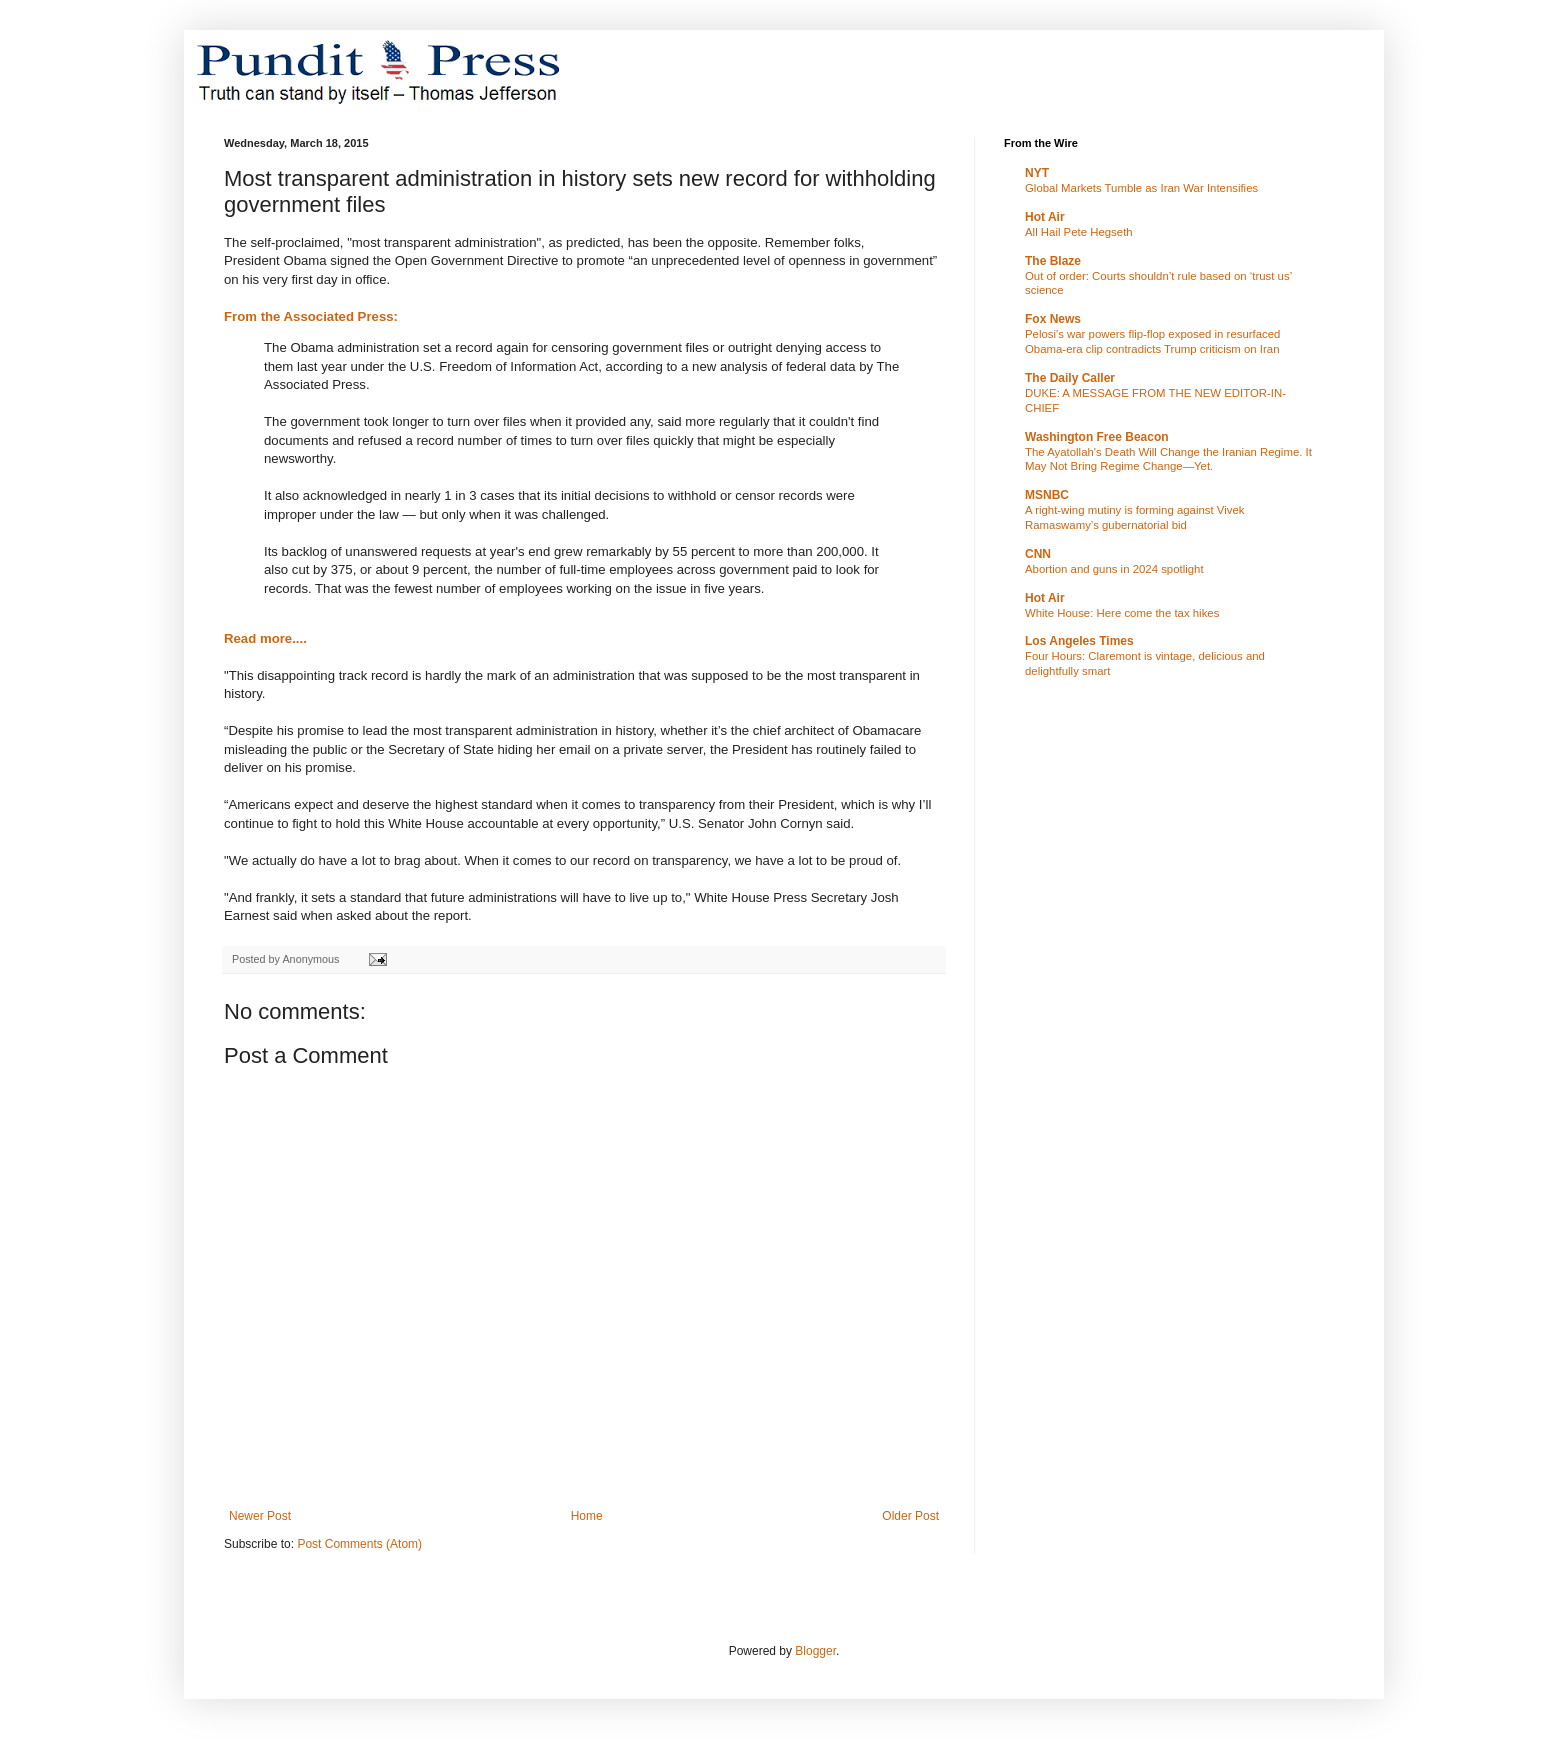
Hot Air (1045, 217)
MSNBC (1047, 495)
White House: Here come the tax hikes (1122, 613)
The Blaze (1053, 261)
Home (587, 1516)
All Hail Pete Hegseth (1079, 232)
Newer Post (260, 1516)
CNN (1038, 554)
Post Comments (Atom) (359, 1544)
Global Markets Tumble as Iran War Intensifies (1141, 188)
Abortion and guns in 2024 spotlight (1114, 569)
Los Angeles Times (1079, 641)
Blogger (815, 1651)
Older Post (910, 1516)
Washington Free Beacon (1097, 437)
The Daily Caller (1070, 378)
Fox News (1053, 319)
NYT (1037, 173)
